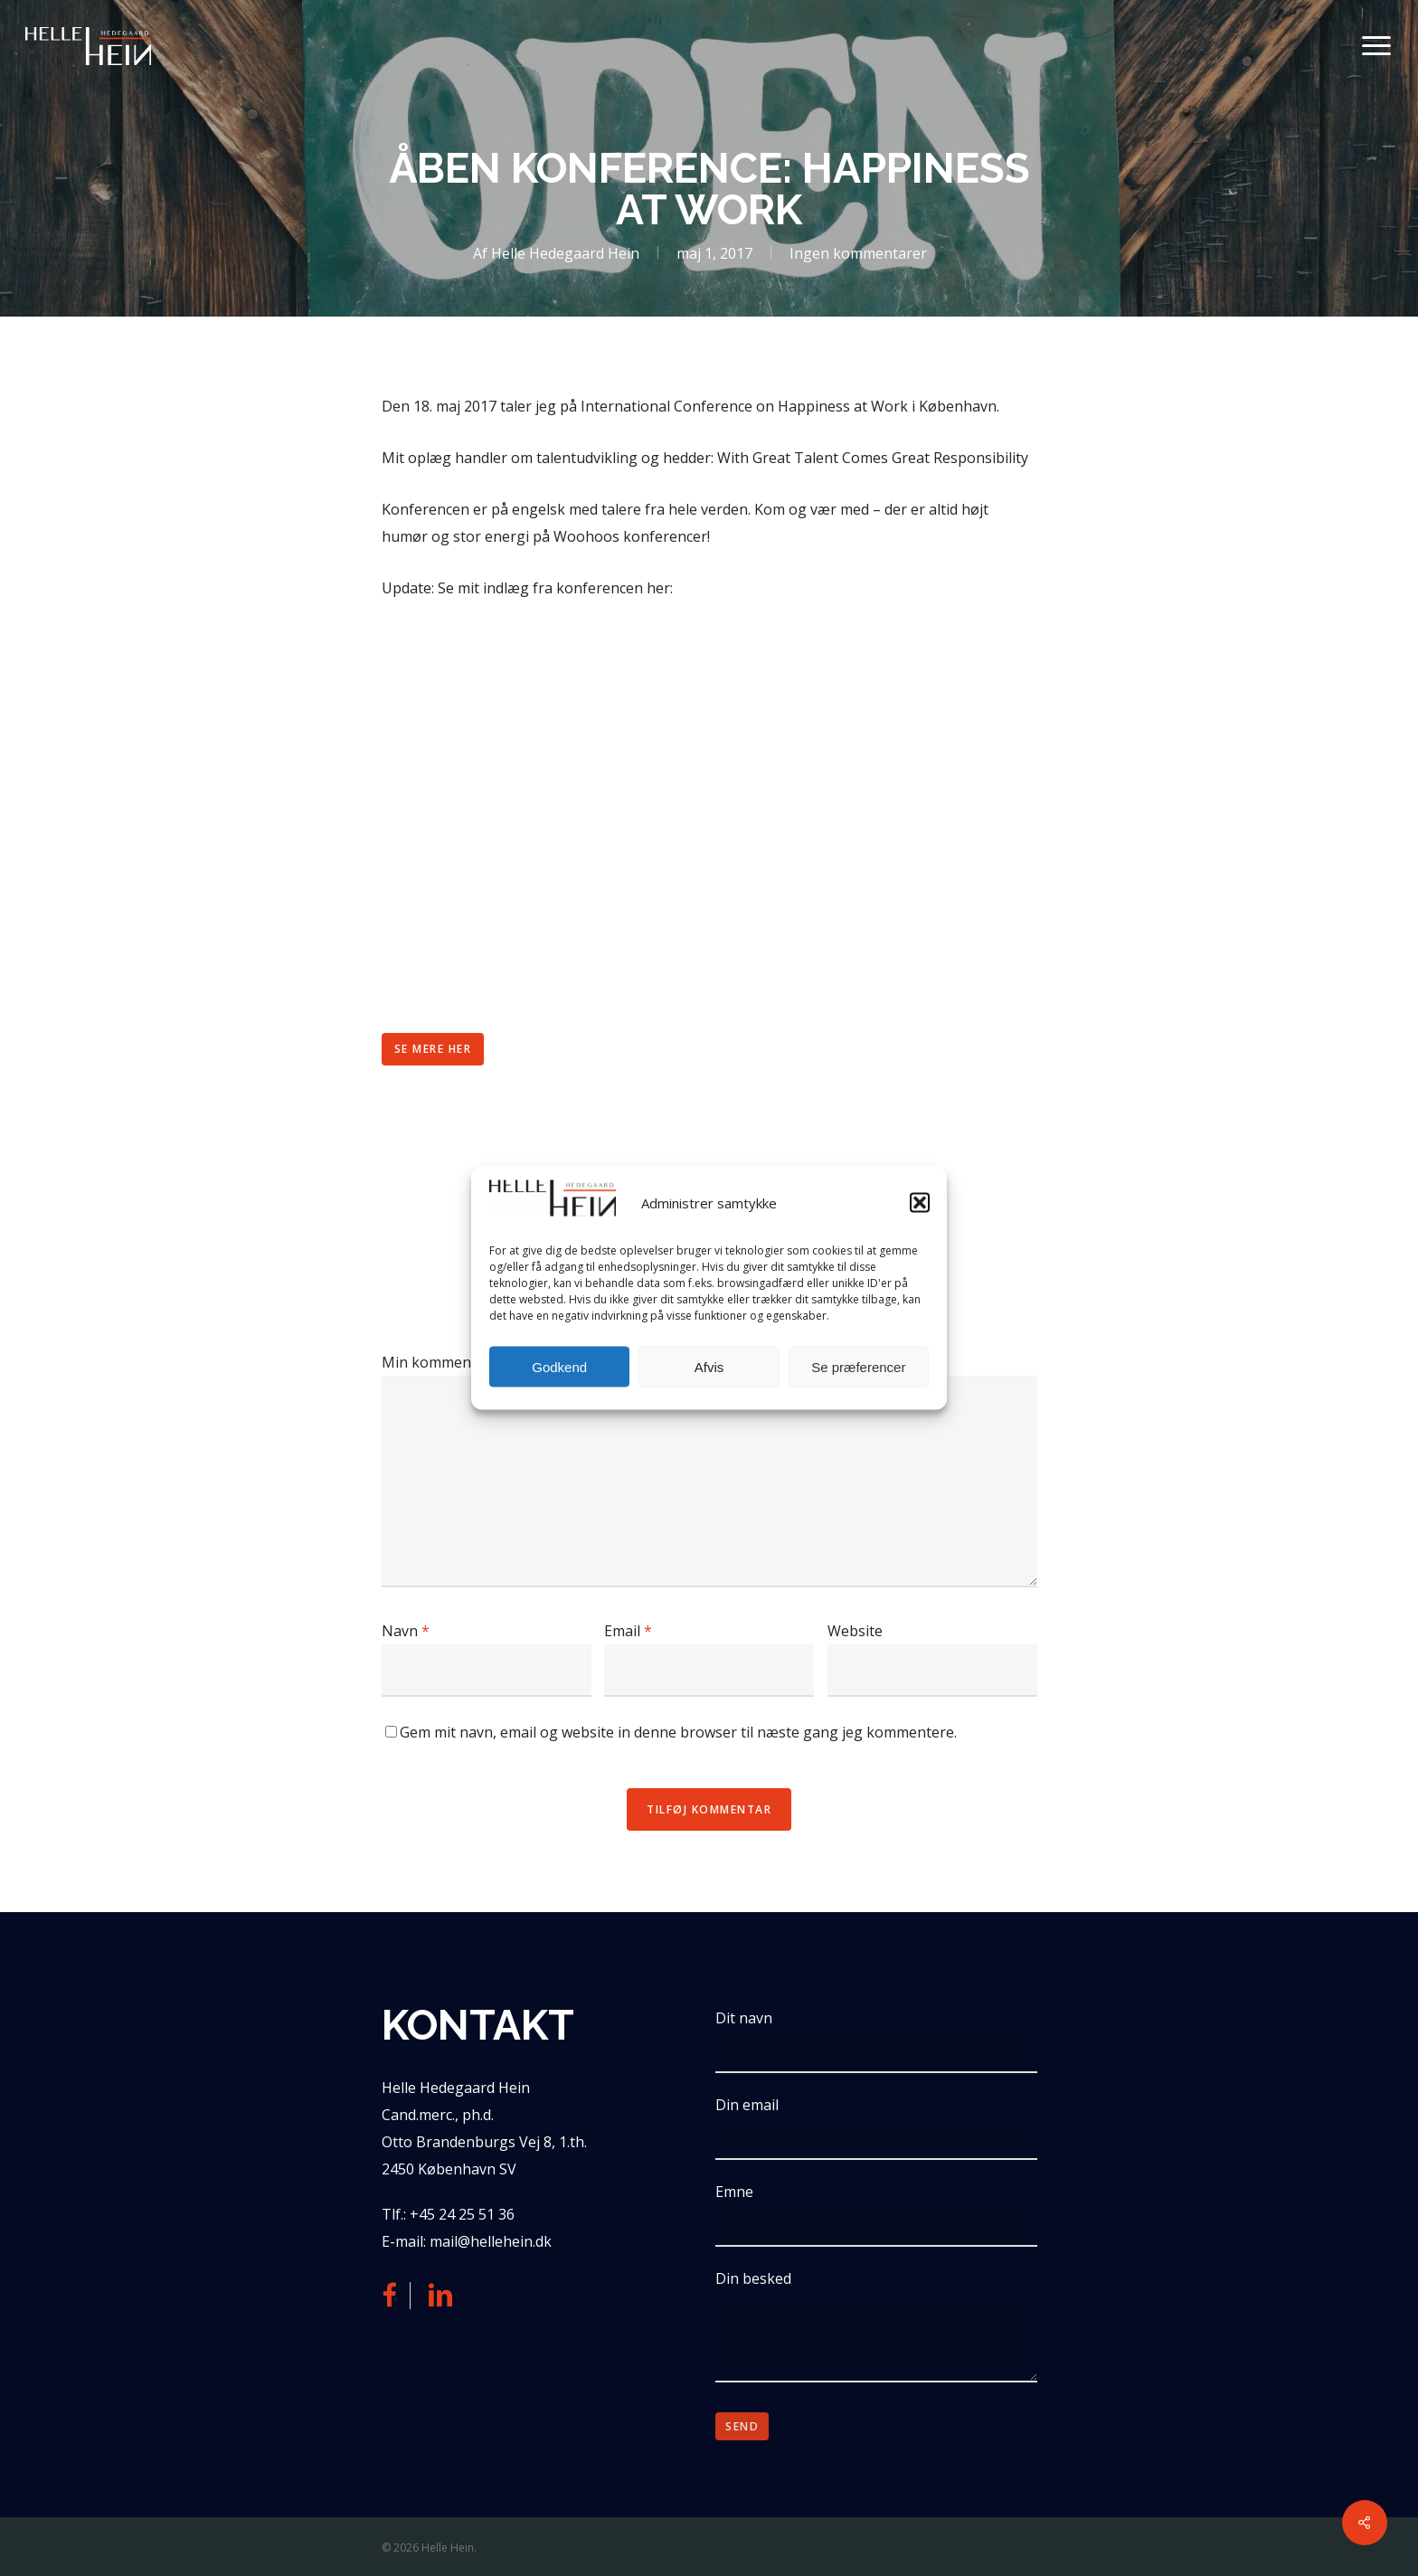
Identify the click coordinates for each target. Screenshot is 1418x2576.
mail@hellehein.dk (491, 2241)
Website (855, 1631)
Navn (406, 1631)
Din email (875, 2127)
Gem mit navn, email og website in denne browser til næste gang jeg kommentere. (678, 1732)
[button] (920, 1202)
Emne (875, 2214)
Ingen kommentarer (858, 253)
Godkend (559, 1366)
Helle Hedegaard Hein (565, 253)
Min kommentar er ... (451, 1362)
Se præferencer (858, 1366)
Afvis (709, 1366)
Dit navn (875, 2040)
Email (628, 1631)
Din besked (875, 2329)
